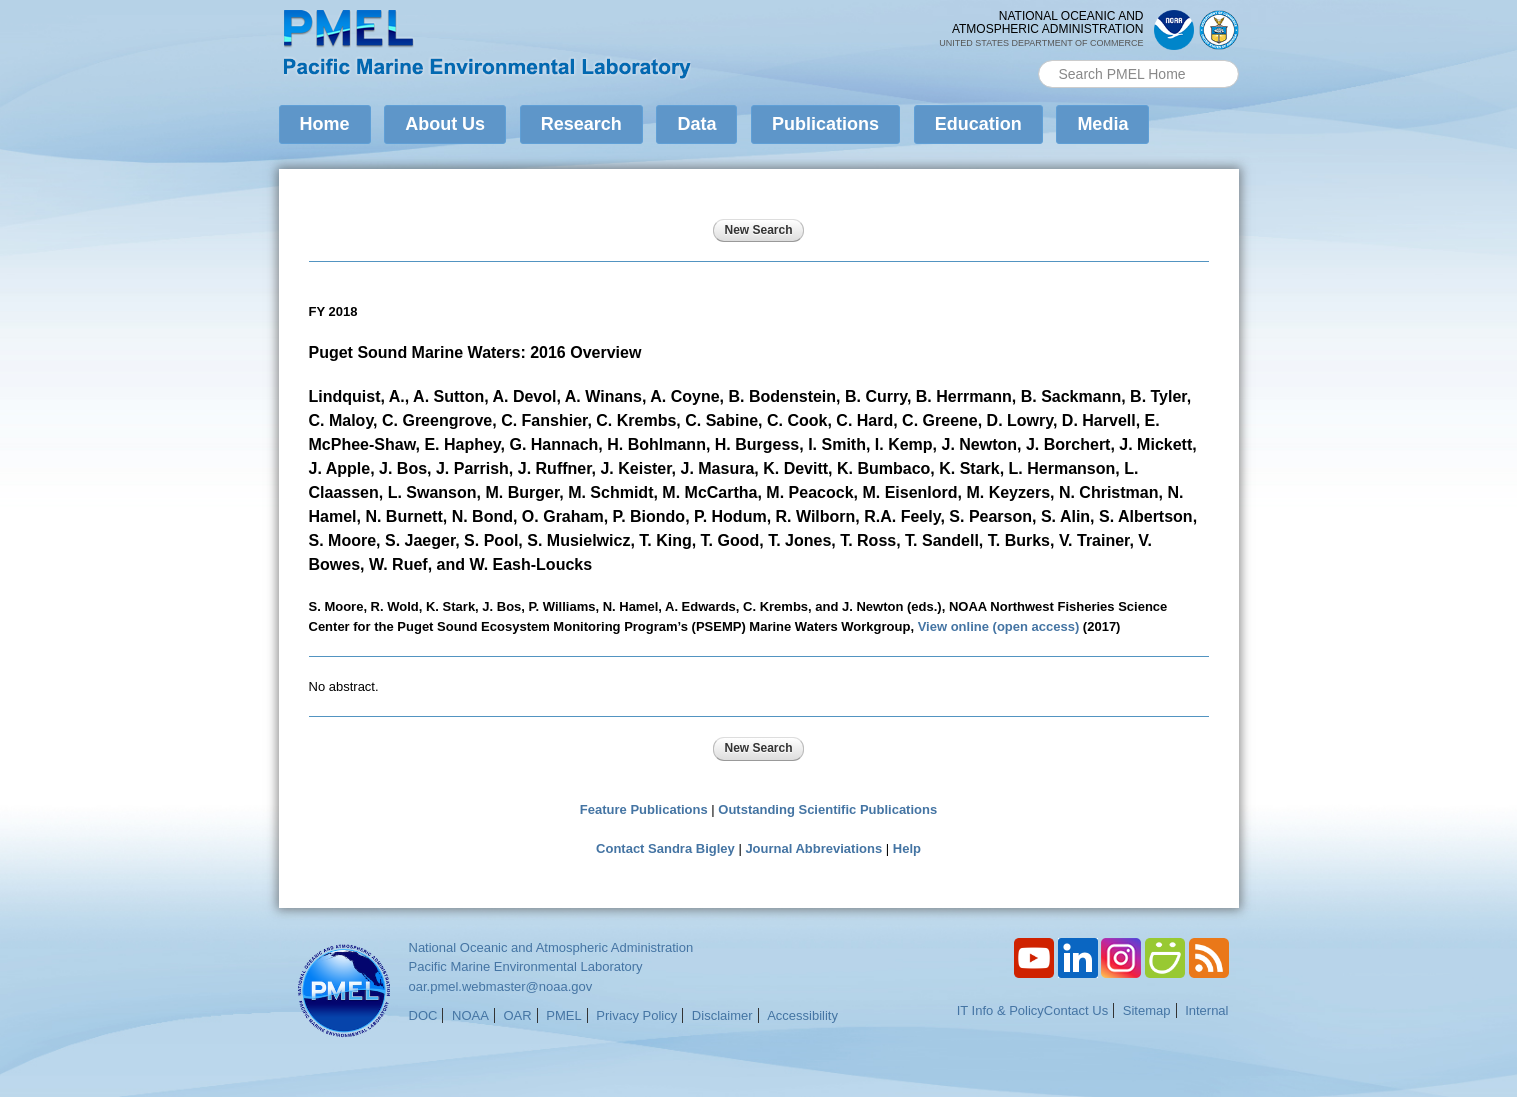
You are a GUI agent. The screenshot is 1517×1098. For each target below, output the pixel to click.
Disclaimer (722, 1015)
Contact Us (1076, 1010)
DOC (423, 1015)
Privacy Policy (636, 1015)
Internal (1206, 1010)
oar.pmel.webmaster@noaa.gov (501, 986)
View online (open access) (999, 626)
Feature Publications (644, 809)
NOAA (470, 1015)
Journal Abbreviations (813, 848)
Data (696, 124)
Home (325, 124)
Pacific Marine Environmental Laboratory (526, 966)
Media (1102, 124)
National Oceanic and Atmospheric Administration (551, 947)
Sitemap (1147, 1010)
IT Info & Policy (1000, 1010)
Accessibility (802, 1015)
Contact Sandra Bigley (665, 848)
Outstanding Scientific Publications (827, 809)
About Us (445, 124)
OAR (517, 1015)
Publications (825, 124)
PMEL (563, 1015)
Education (978, 124)
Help (907, 848)
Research (581, 124)
